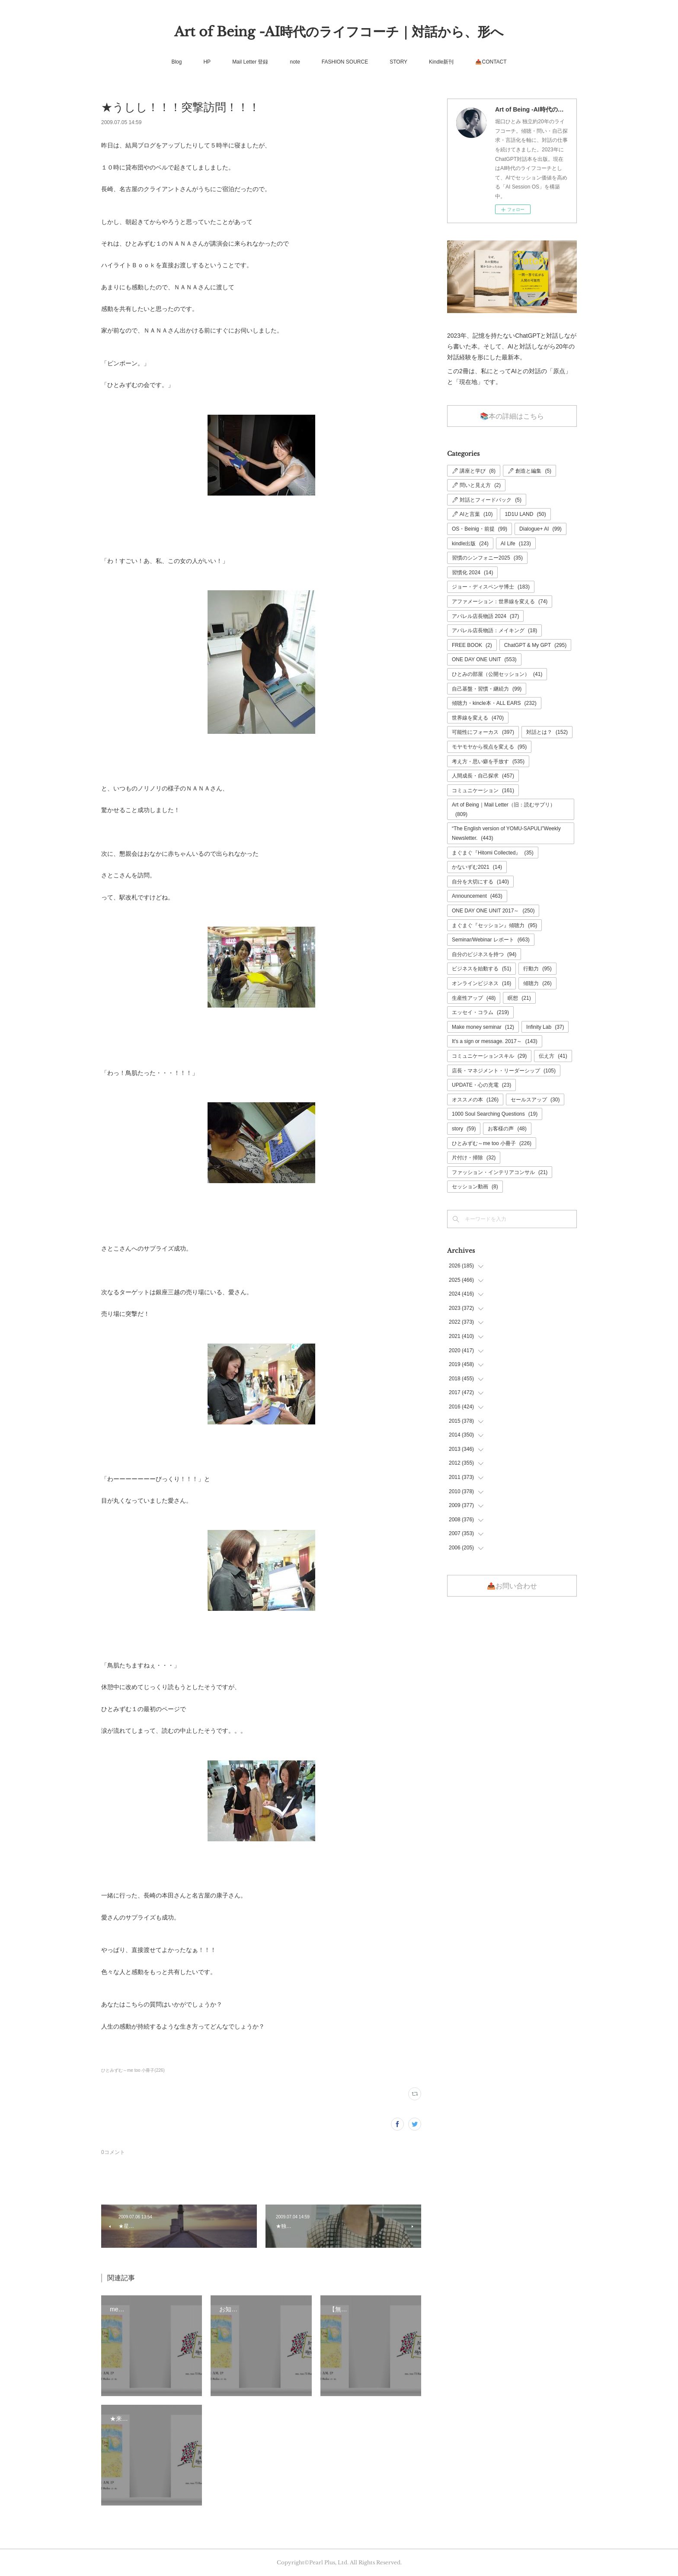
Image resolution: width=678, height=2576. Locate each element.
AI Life (516, 544)
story (464, 1129)
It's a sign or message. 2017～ (494, 1041)
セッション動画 (475, 1187)
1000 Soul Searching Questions (494, 1114)
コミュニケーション (483, 790)
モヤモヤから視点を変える (489, 747)
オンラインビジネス (481, 983)
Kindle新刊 (441, 62)
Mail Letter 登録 (250, 62)
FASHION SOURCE (345, 62)
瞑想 (519, 998)
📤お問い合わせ (512, 1585)
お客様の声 (507, 1129)
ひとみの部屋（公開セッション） (497, 674)
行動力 (537, 969)
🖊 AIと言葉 (472, 514)
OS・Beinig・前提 (479, 529)
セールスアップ (535, 1100)
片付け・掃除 (474, 1158)
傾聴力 (537, 983)
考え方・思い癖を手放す (488, 761)
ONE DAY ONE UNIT (484, 659)
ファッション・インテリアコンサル (499, 1172)
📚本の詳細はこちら (512, 416)
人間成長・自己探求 (483, 776)
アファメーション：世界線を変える (499, 601)
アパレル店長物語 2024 (485, 616)
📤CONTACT (490, 62)
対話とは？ (547, 732)
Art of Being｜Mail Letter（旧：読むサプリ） (503, 809)
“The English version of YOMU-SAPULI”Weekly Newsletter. (506, 833)
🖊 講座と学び (474, 471)
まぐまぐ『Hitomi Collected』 (493, 853)
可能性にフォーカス (483, 732)
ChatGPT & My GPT (535, 645)
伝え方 (553, 1056)
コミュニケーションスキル (489, 1056)
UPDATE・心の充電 (481, 1085)
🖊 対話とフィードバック (486, 500)
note (295, 62)
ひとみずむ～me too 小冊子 (491, 1143)
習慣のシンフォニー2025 (487, 558)
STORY (398, 62)
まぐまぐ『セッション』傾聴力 (494, 925)
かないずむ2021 (477, 867)
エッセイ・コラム (480, 1012)
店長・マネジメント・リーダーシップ (504, 1071)
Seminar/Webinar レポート (491, 940)
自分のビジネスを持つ (484, 954)
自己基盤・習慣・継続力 (486, 689)
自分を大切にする (480, 882)
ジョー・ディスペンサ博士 (491, 587)
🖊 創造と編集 (529, 471)
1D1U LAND (525, 514)
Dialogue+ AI (540, 529)
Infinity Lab (545, 1027)
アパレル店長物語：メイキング (494, 630)
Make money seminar (483, 1027)
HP (207, 62)
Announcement (477, 896)
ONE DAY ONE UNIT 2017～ (493, 911)
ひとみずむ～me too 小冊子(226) (133, 2070)
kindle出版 (470, 544)
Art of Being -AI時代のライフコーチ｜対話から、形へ (339, 32)
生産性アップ (474, 998)
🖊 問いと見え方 (476, 485)
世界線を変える (478, 718)
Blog (176, 62)
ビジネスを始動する (481, 969)
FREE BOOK (472, 645)
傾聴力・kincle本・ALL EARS (494, 703)
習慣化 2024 (472, 573)
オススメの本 (475, 1100)
